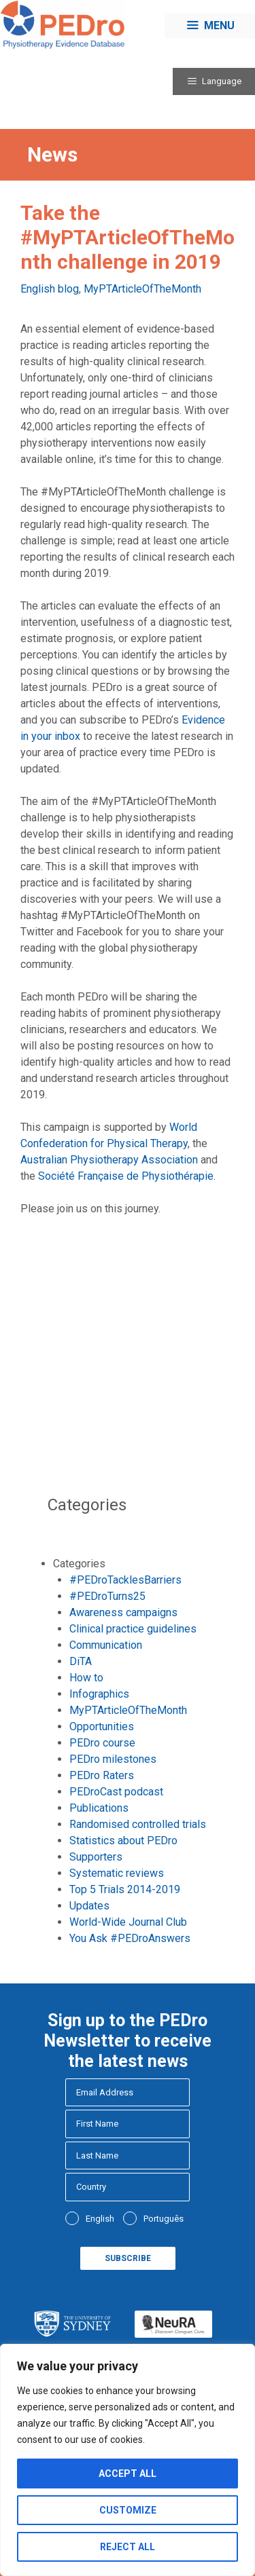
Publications (99, 1808)
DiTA (80, 1661)
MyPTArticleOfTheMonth (142, 288)
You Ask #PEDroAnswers (129, 1938)
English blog (49, 288)
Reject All (127, 2546)
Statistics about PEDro (123, 1840)
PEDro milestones (112, 1759)
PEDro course (102, 1742)
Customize (127, 2510)
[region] (127, 2460)
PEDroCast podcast (116, 1791)
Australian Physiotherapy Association (109, 1159)
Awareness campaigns (123, 1612)
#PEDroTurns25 (107, 1596)
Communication (105, 1645)
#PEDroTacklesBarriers (125, 1579)
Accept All (127, 2473)
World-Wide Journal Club (128, 1922)
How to (86, 1677)
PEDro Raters (101, 1775)
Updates (89, 1905)
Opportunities (101, 1726)
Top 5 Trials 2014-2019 (124, 1889)
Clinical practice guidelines (133, 1628)
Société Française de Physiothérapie (126, 1176)
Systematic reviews (116, 1873)
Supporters (95, 1856)
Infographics (99, 1693)
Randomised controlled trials (137, 1824)
